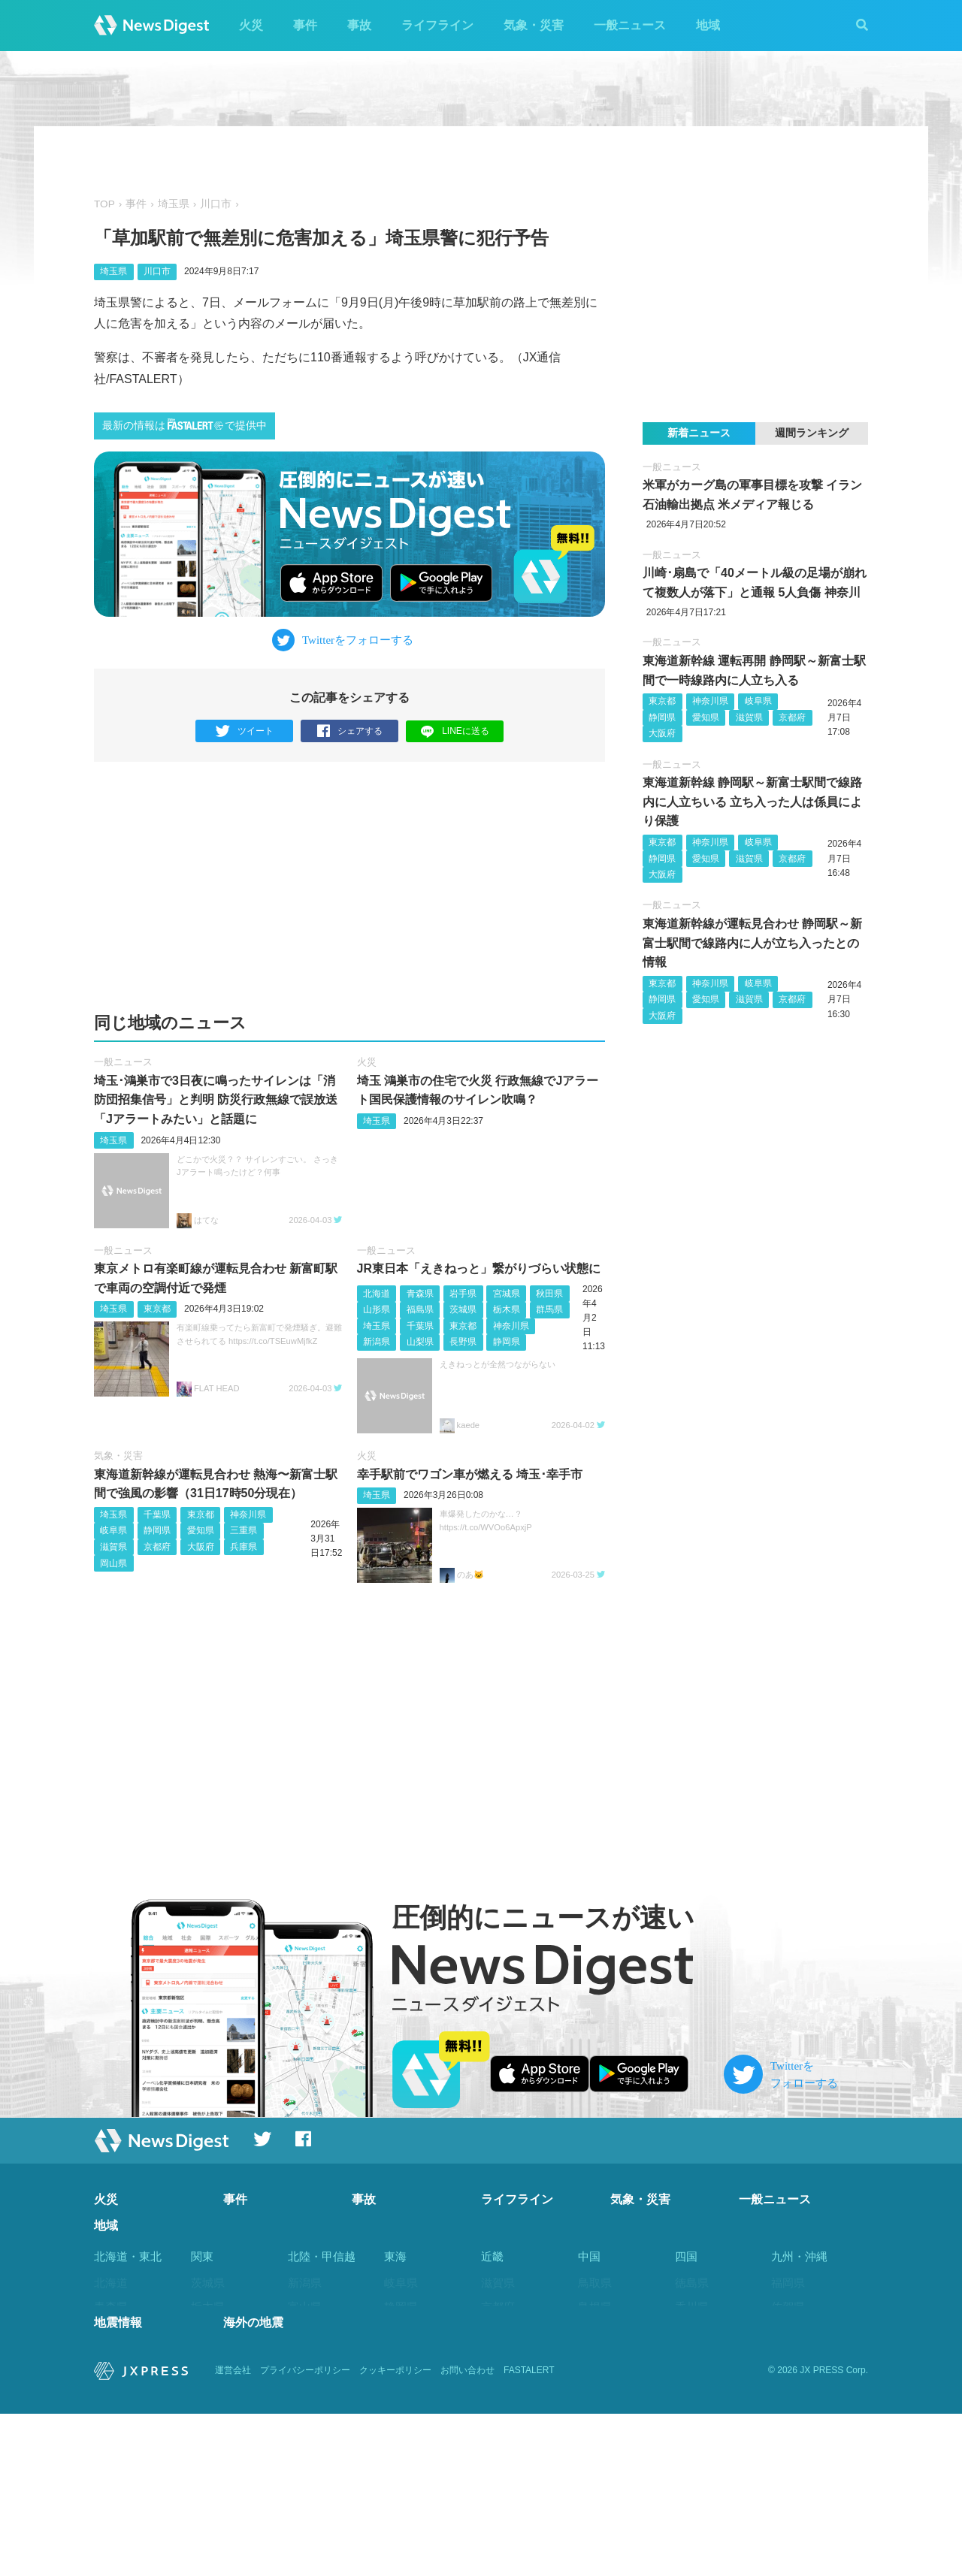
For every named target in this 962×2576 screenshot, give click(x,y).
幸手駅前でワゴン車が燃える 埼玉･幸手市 (469, 1474)
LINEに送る (455, 730)
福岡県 (788, 2283)
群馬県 (549, 1310)
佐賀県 (788, 2307)
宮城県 (506, 1293)
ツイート (244, 731)
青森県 (420, 1293)
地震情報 (118, 2484)
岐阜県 (113, 1531)
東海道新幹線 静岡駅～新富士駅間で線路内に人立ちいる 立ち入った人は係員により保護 (752, 801)
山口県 (595, 2378)
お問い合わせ (467, 2532)
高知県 (692, 2355)
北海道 (376, 1293)
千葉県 (420, 1326)
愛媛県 (692, 2331)
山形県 (376, 1310)
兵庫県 (243, 1547)
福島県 (420, 1310)
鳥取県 (595, 2283)
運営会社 (233, 2532)
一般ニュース (630, 25)
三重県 (243, 1531)
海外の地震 (253, 2484)
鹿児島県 (793, 2426)
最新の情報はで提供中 (184, 424)
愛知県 (200, 1531)
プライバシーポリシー (305, 2532)
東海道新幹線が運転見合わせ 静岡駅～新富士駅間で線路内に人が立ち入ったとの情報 (752, 942)
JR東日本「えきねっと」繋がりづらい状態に (478, 1269)
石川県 (305, 2331)
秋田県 (549, 1293)
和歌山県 (503, 2402)
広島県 (595, 2355)
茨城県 (462, 1310)
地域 (708, 25)
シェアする (350, 731)
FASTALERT (529, 2532)
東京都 (157, 1309)
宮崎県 (788, 2402)
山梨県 (420, 1342)
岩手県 (462, 1293)
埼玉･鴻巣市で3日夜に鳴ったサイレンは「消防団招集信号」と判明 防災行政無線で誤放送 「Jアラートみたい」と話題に (215, 1099)
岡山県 (113, 1563)
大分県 (788, 2378)
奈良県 (498, 2378)
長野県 (462, 1342)
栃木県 (506, 1310)
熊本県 (788, 2355)
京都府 (157, 1547)
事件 (305, 25)
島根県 (595, 2307)
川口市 (215, 204)
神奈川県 (511, 1326)
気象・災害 (534, 25)
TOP (104, 204)
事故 (359, 25)
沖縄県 (788, 2451)
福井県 (305, 2355)
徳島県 (692, 2283)
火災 (251, 25)
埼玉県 (173, 204)
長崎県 (788, 2331)
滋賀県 (113, 1547)
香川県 (692, 2307)
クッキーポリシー (395, 2532)
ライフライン (437, 25)
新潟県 (376, 1342)
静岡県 (506, 1342)
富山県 (305, 2307)
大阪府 (200, 1547)
